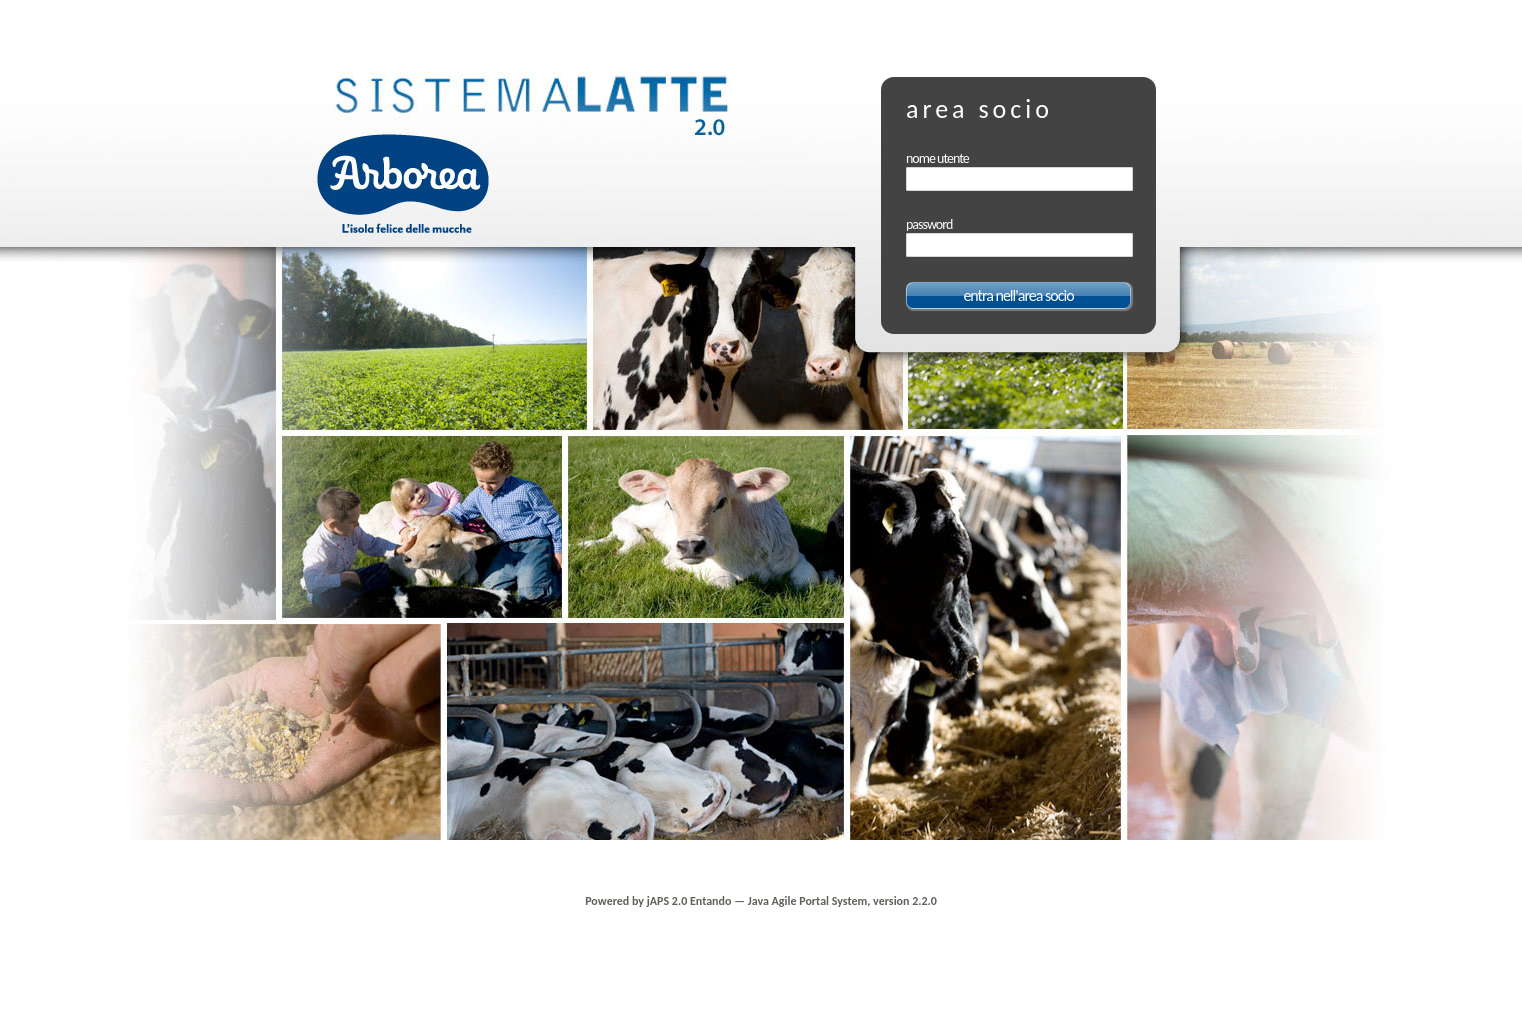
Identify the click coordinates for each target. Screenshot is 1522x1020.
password (929, 224)
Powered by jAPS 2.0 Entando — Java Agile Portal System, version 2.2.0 (761, 901)
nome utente (937, 158)
